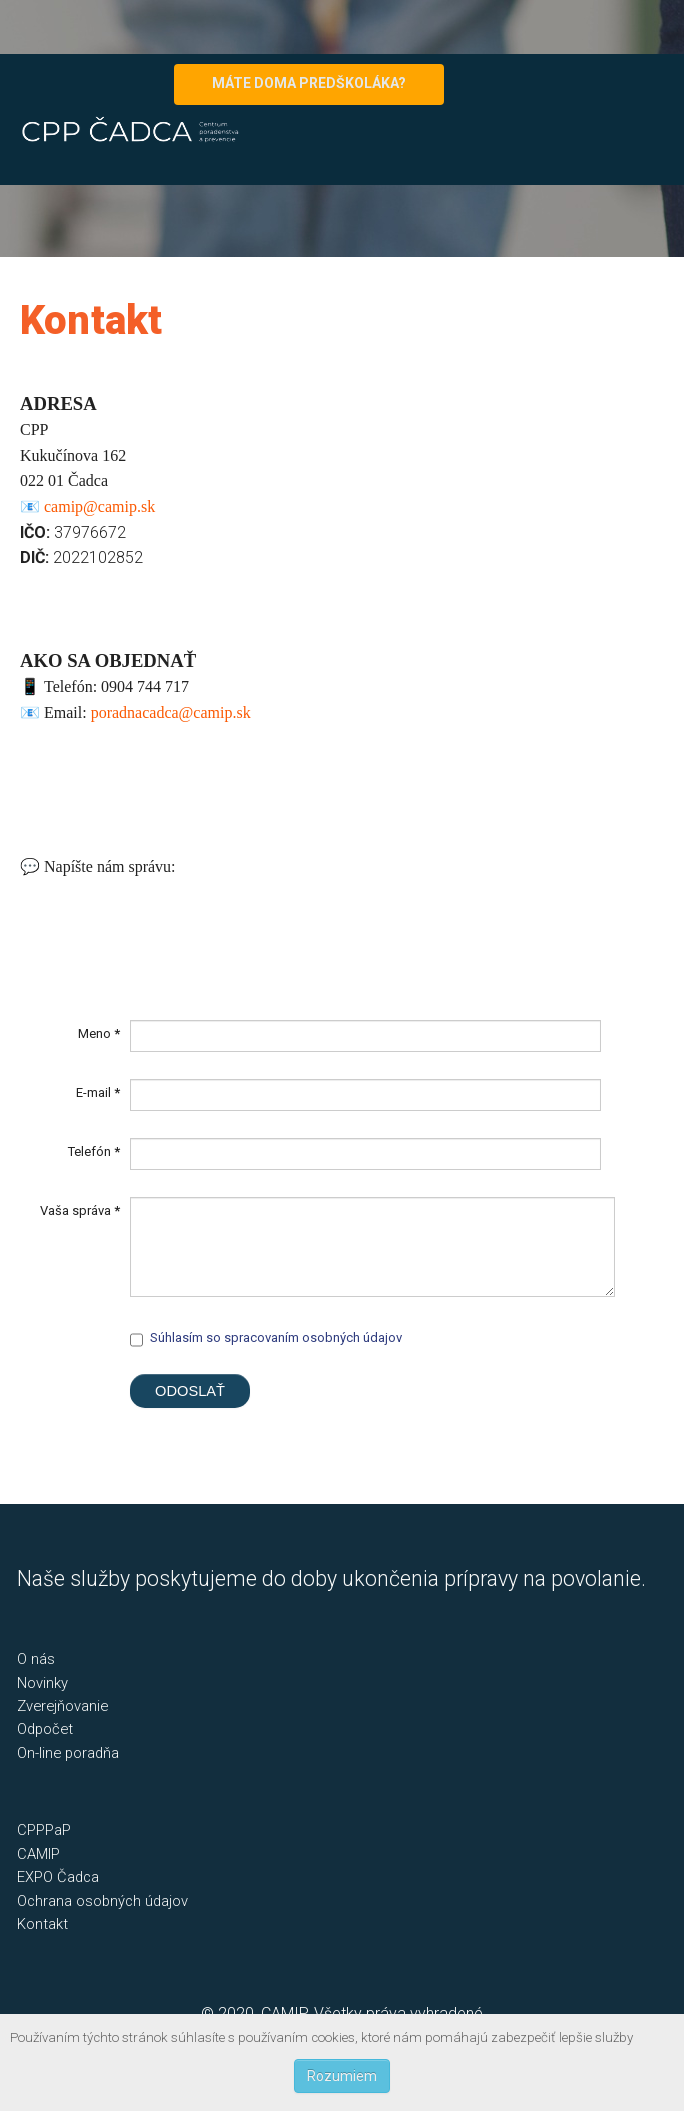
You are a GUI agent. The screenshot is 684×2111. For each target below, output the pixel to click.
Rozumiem (342, 2076)
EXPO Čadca (58, 1877)
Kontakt (42, 1924)
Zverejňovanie (62, 1706)
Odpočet (45, 1729)
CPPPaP (44, 1830)
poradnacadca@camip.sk (171, 712)
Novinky (42, 1683)
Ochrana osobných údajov (102, 1901)
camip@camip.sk (99, 506)
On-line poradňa (68, 1753)
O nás (36, 1659)
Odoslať (190, 1391)
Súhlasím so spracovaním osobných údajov (276, 1337)
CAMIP (38, 1854)
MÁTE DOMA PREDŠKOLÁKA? (309, 83)
